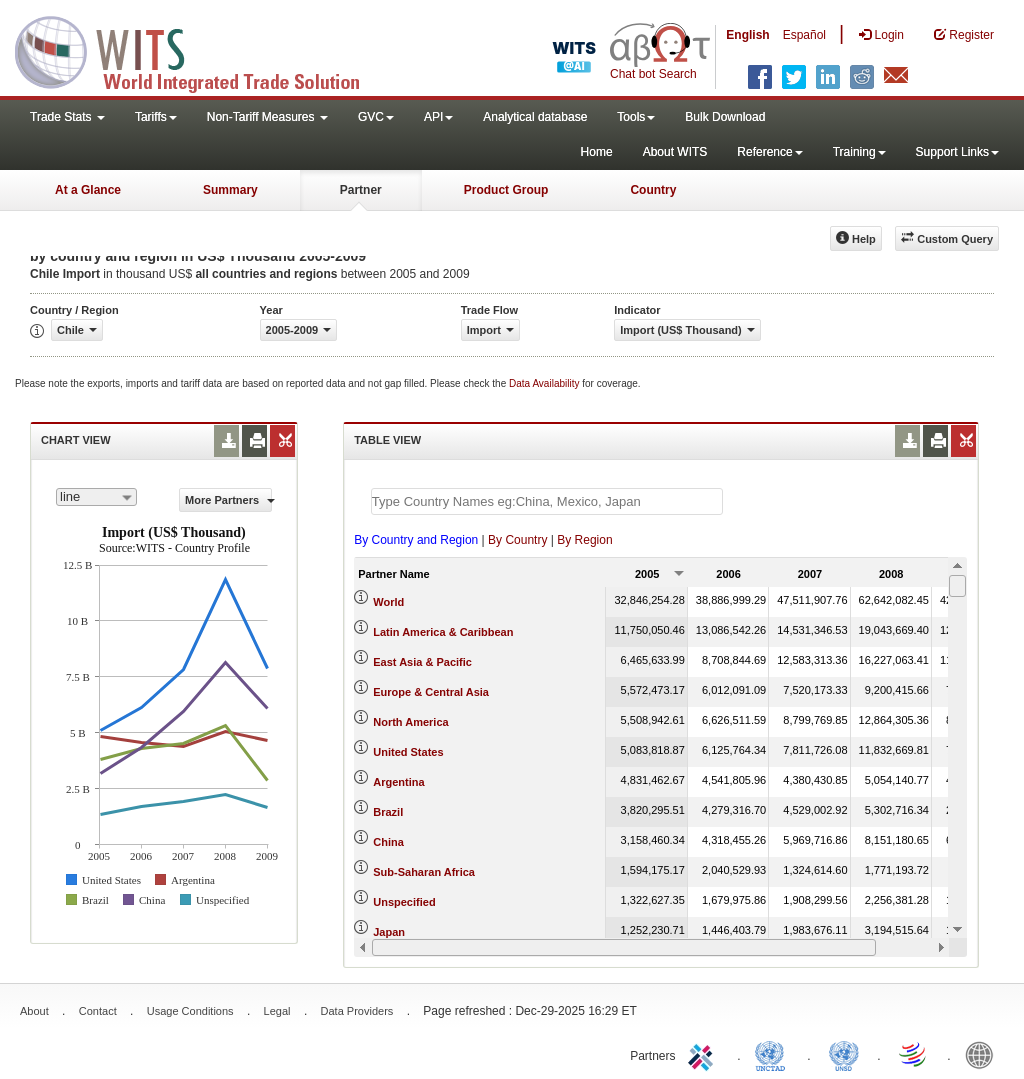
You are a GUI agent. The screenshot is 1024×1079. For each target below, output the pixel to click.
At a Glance (88, 190)
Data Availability (545, 383)
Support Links (957, 152)
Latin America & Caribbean (443, 632)
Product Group (506, 190)
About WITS (675, 152)
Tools (636, 117)
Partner (361, 190)
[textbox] (547, 501)
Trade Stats (67, 117)
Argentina (398, 782)
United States (408, 752)
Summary (230, 190)
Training (859, 152)
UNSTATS (844, 1054)
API (438, 117)
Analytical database (535, 117)
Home (597, 152)
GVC (376, 117)
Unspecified (404, 902)
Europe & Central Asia (431, 692)
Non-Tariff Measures (267, 117)
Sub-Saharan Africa (424, 872)
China (388, 842)
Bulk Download (725, 117)
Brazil (388, 812)
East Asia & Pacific (422, 662)
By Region (584, 540)
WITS (200, 50)
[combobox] (96, 497)
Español (804, 35)
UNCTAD (774, 1054)
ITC (704, 1054)
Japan (389, 932)
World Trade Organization (914, 1054)
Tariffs (156, 117)
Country (653, 190)
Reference (769, 152)
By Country (517, 540)
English (747, 35)
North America (410, 722)
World (388, 602)
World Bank (984, 1054)
